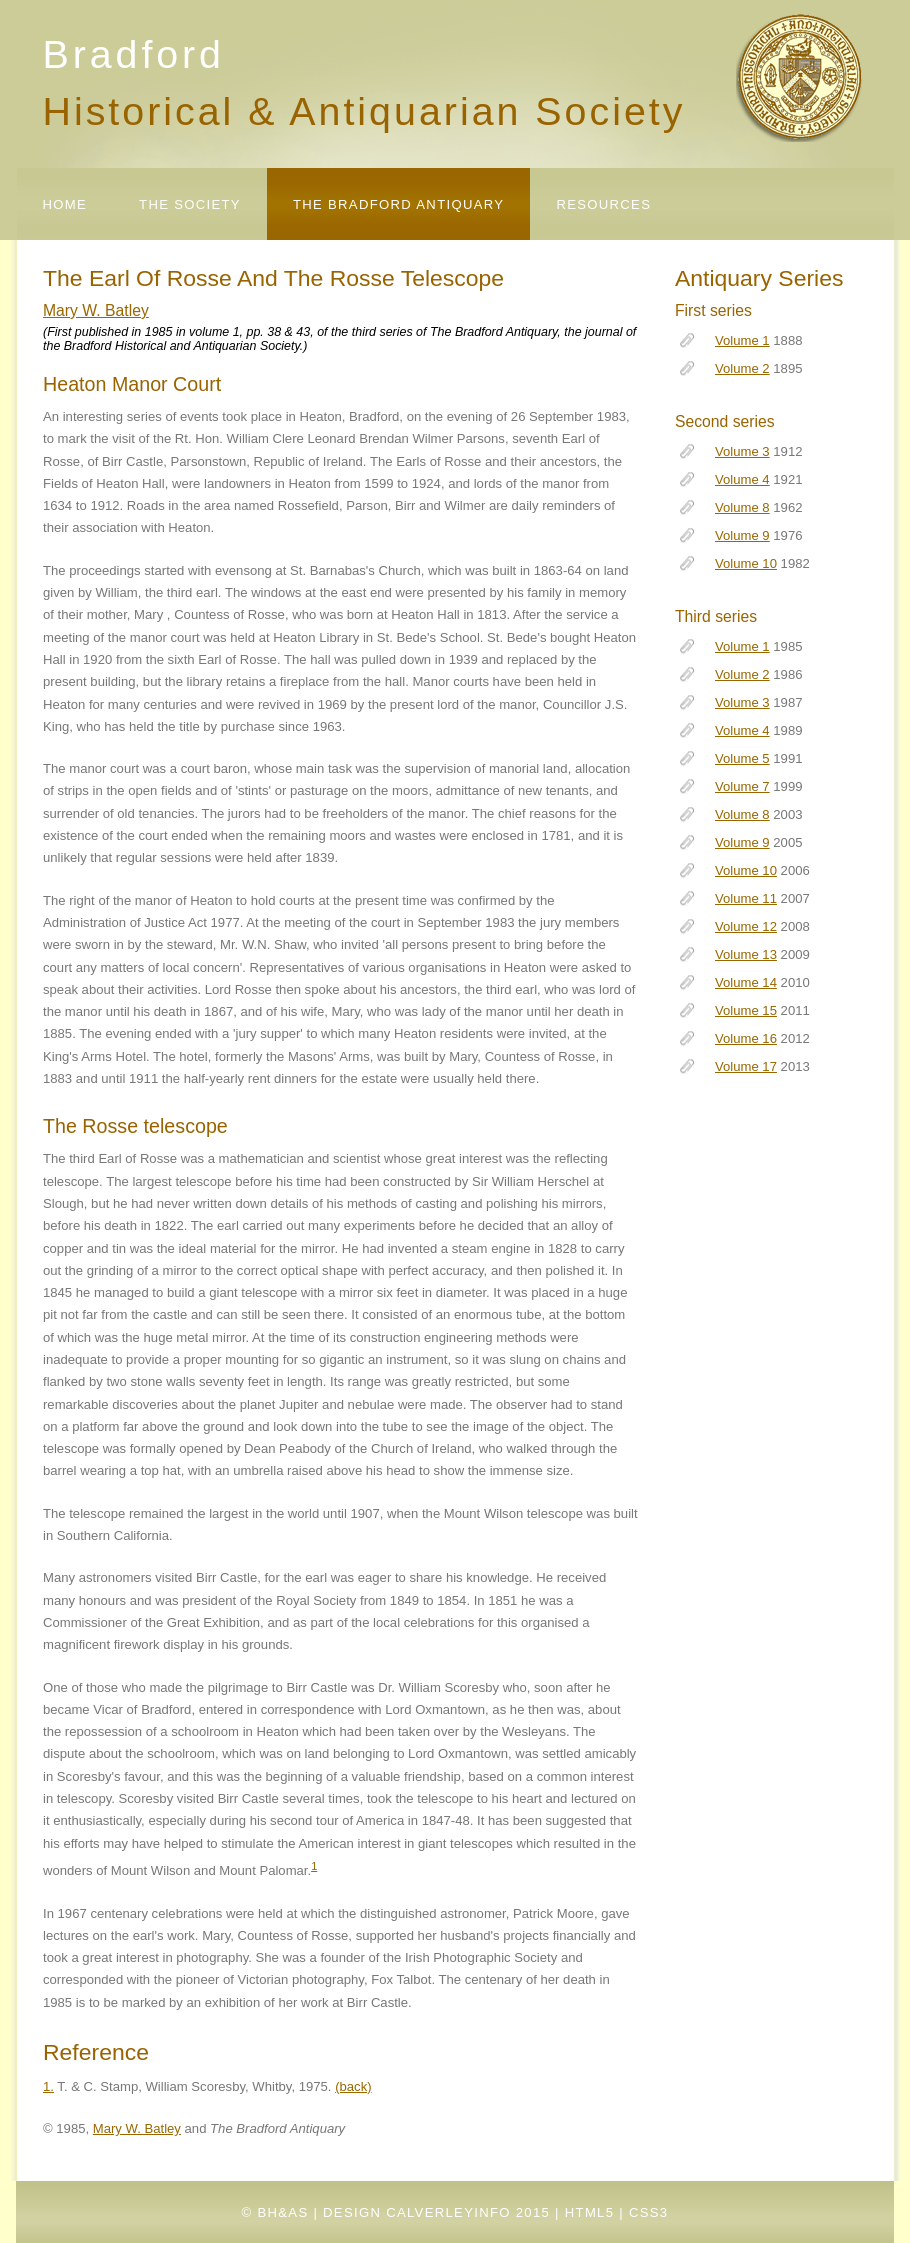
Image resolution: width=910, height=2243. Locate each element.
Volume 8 (742, 507)
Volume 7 (742, 786)
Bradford (134, 54)
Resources (603, 204)
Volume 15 (746, 1010)
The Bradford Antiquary (398, 204)
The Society (190, 204)
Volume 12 (746, 926)
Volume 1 (742, 340)
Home (65, 204)
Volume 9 (742, 535)
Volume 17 (746, 1066)
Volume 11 (746, 898)
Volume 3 (742, 451)
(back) (353, 2086)
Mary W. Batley (96, 310)
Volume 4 (742, 479)
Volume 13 (746, 954)
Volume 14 (746, 982)
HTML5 (590, 2212)
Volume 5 (742, 758)
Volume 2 (742, 368)
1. (48, 2086)
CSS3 (649, 2212)
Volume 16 (746, 1038)
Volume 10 (746, 563)
